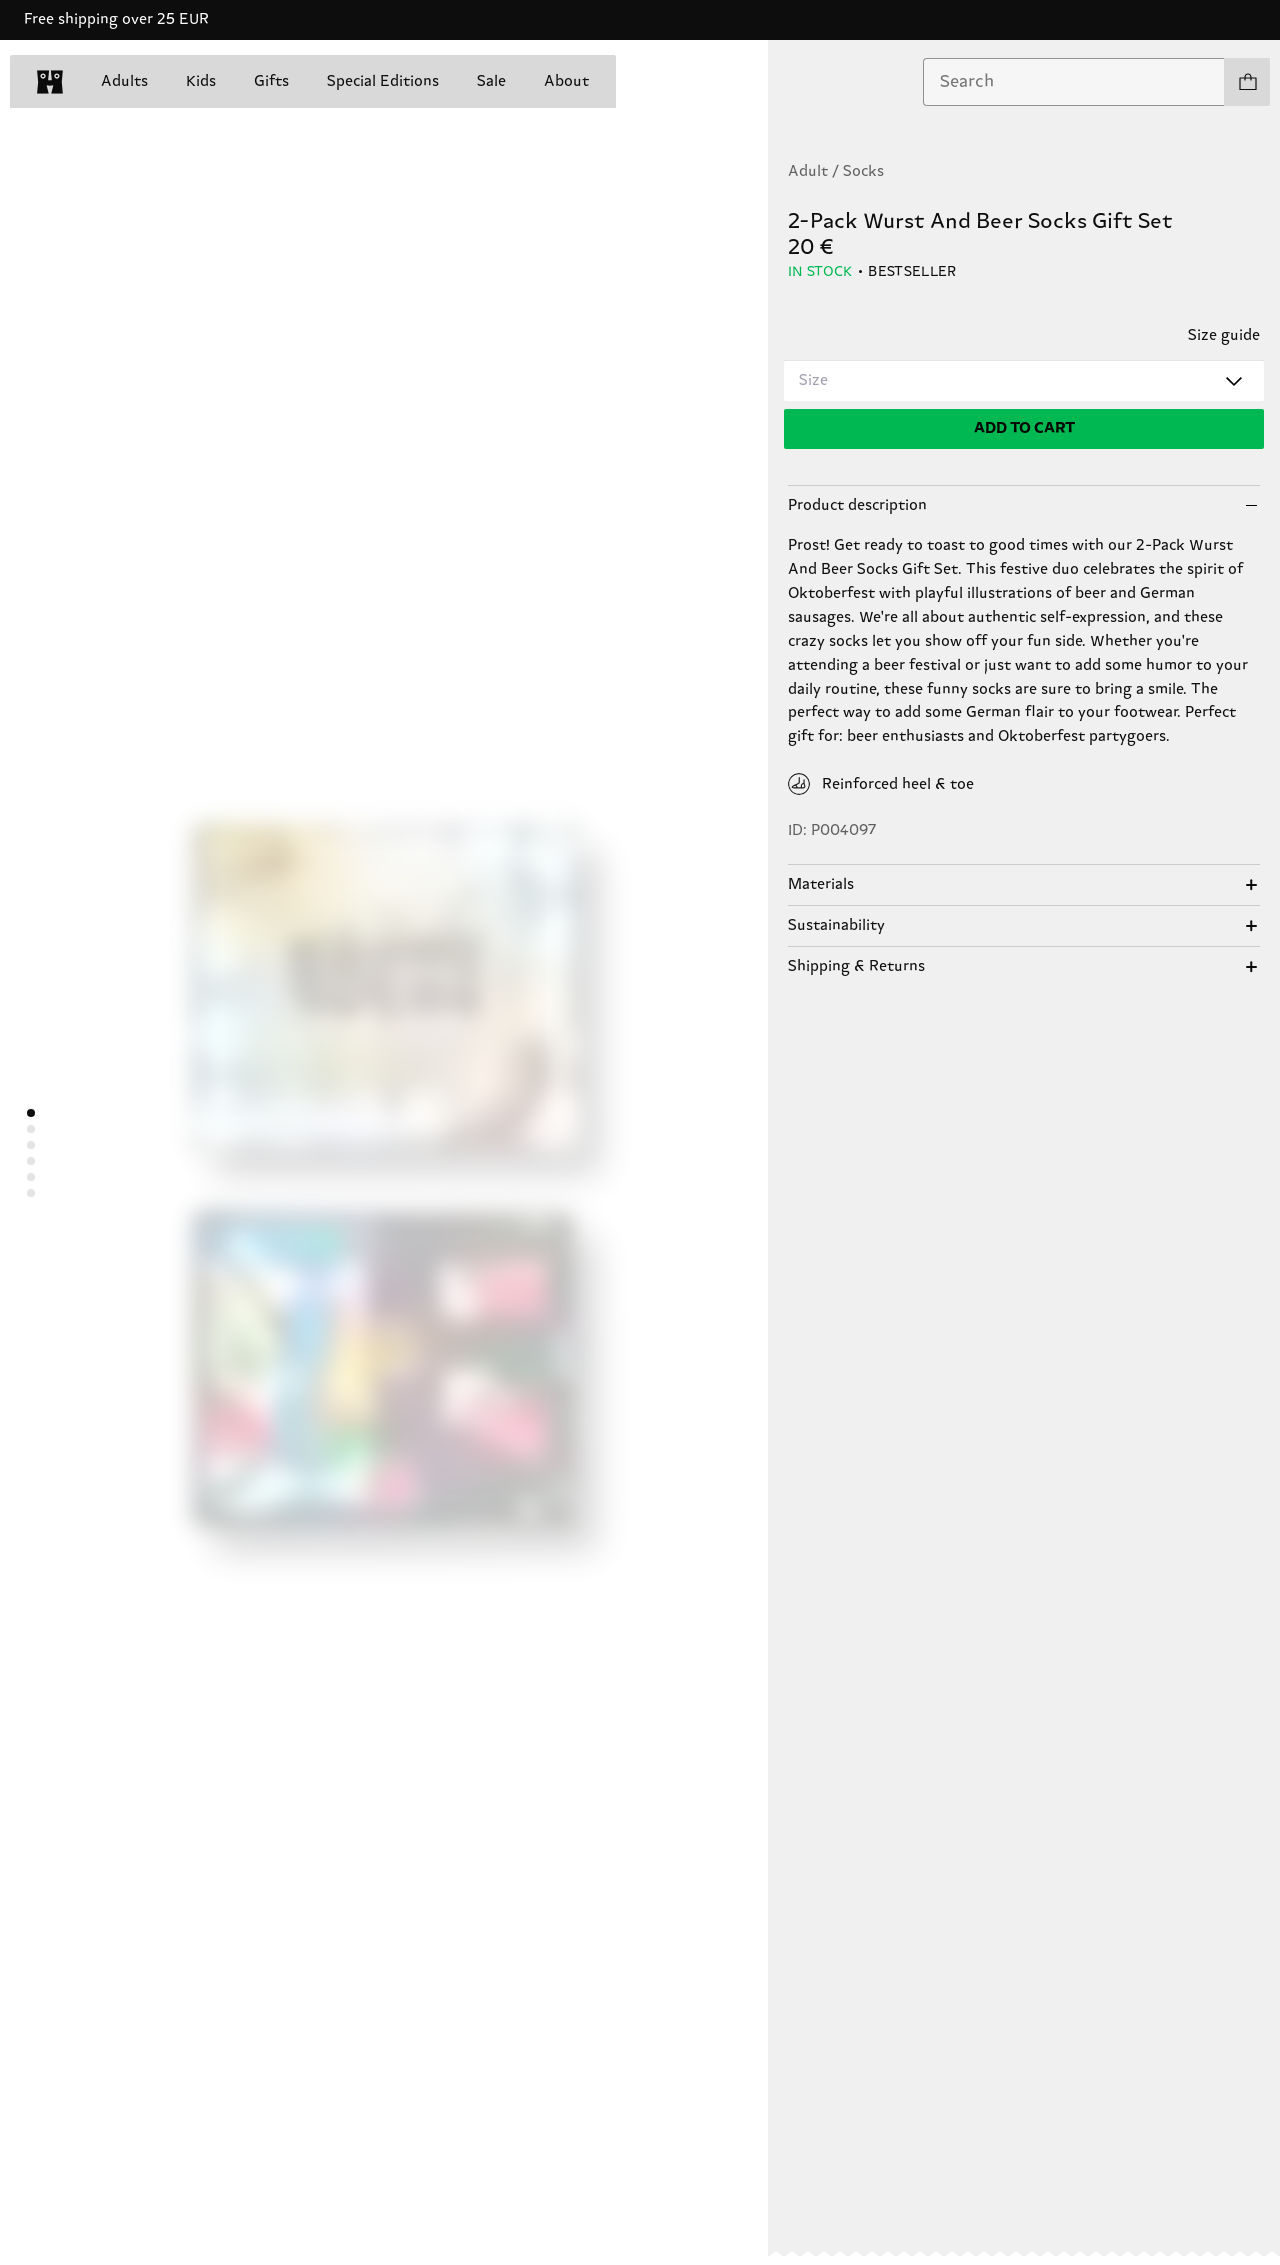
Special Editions (383, 81)
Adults (124, 81)
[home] (50, 82)
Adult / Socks (836, 171)
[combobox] (1074, 82)
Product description (857, 505)
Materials (821, 884)
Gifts (271, 81)
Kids (201, 81)
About (566, 81)
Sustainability (836, 925)
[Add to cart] (1024, 429)
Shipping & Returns (856, 966)
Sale (491, 81)
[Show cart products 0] (1247, 82)
